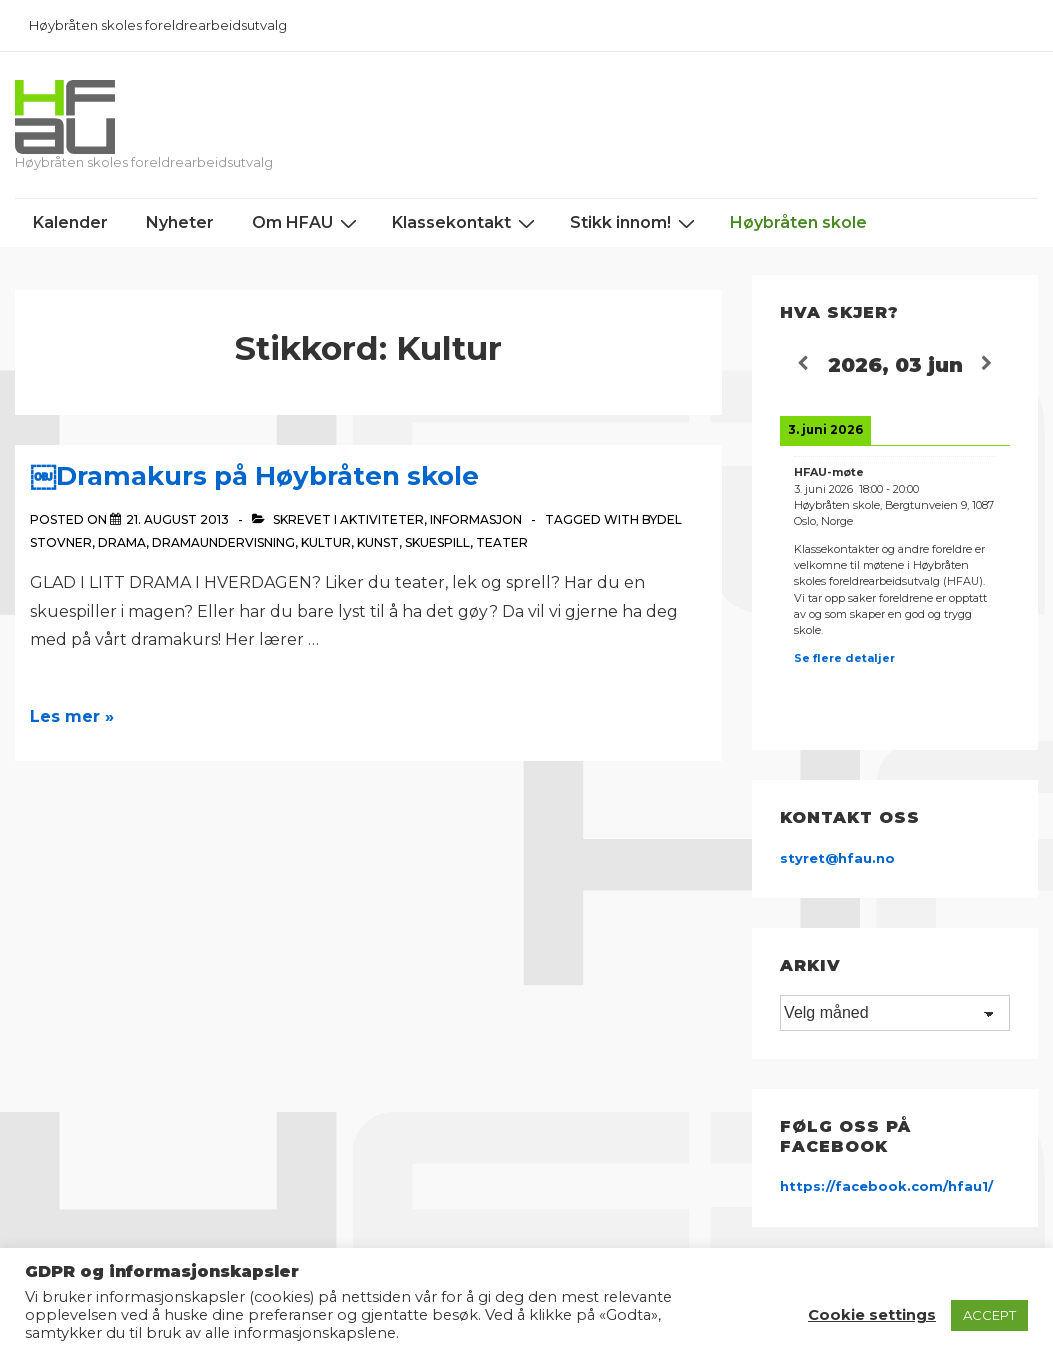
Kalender (70, 222)
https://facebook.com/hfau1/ (886, 1186)
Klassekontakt (466, 223)
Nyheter (180, 222)
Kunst (378, 542)
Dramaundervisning (223, 542)
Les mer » (72, 716)
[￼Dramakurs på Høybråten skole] (177, 519)
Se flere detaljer (844, 658)
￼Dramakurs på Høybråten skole (254, 476)
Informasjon (476, 519)
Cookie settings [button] (872, 1315)
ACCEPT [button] (989, 1315)
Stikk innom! (635, 223)
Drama (122, 542)
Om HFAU (307, 223)
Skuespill (437, 542)
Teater (502, 542)
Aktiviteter (382, 519)
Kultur (326, 542)
